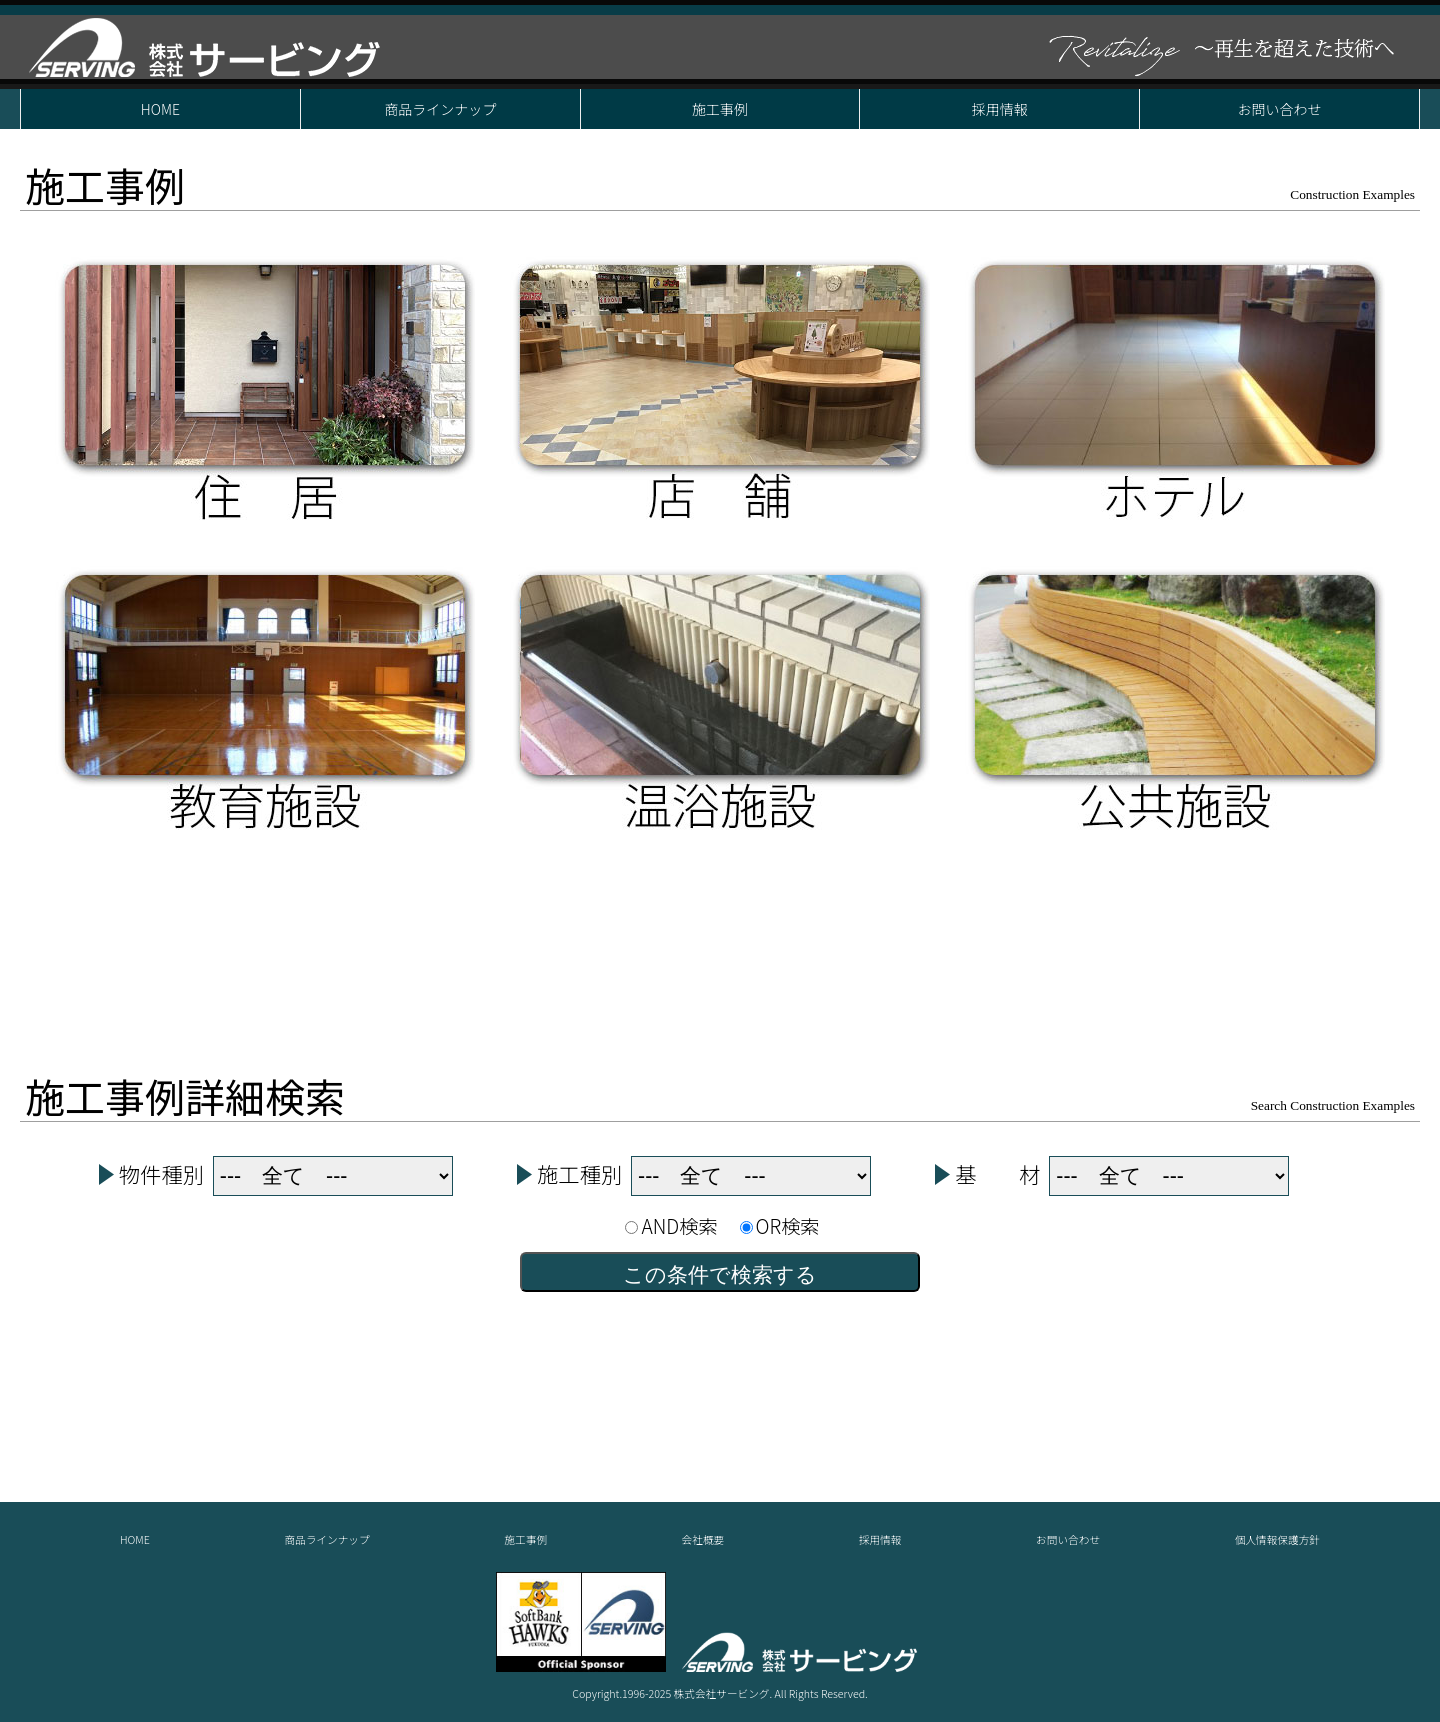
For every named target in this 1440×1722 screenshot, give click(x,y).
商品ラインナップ (440, 109)
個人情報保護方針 (1277, 1539)
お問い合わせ (1280, 109)
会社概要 (703, 1539)
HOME (160, 109)
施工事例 (720, 109)
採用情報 (1000, 109)
